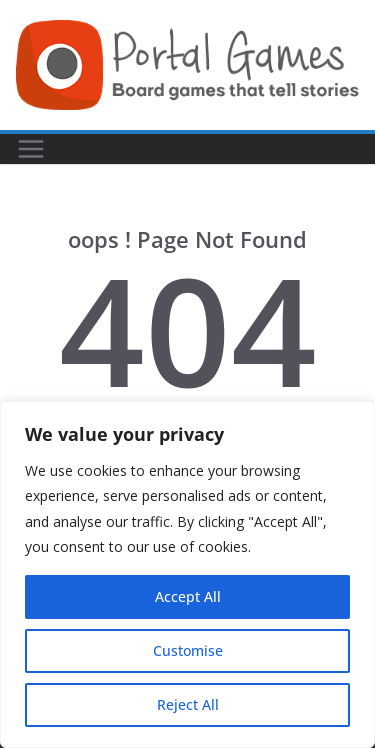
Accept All (188, 596)
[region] (187, 574)
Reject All (188, 704)
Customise (188, 650)
